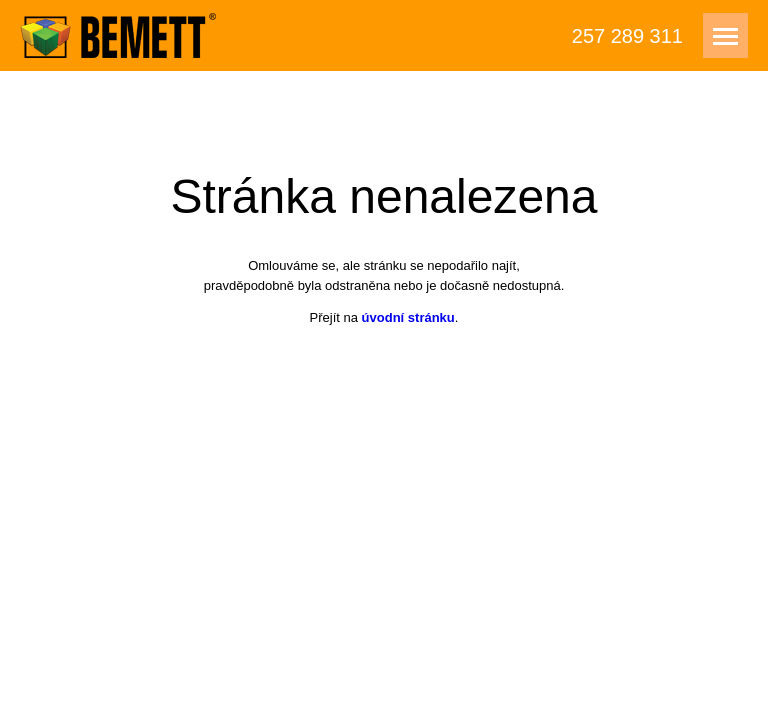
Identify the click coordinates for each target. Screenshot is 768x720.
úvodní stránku (408, 317)
